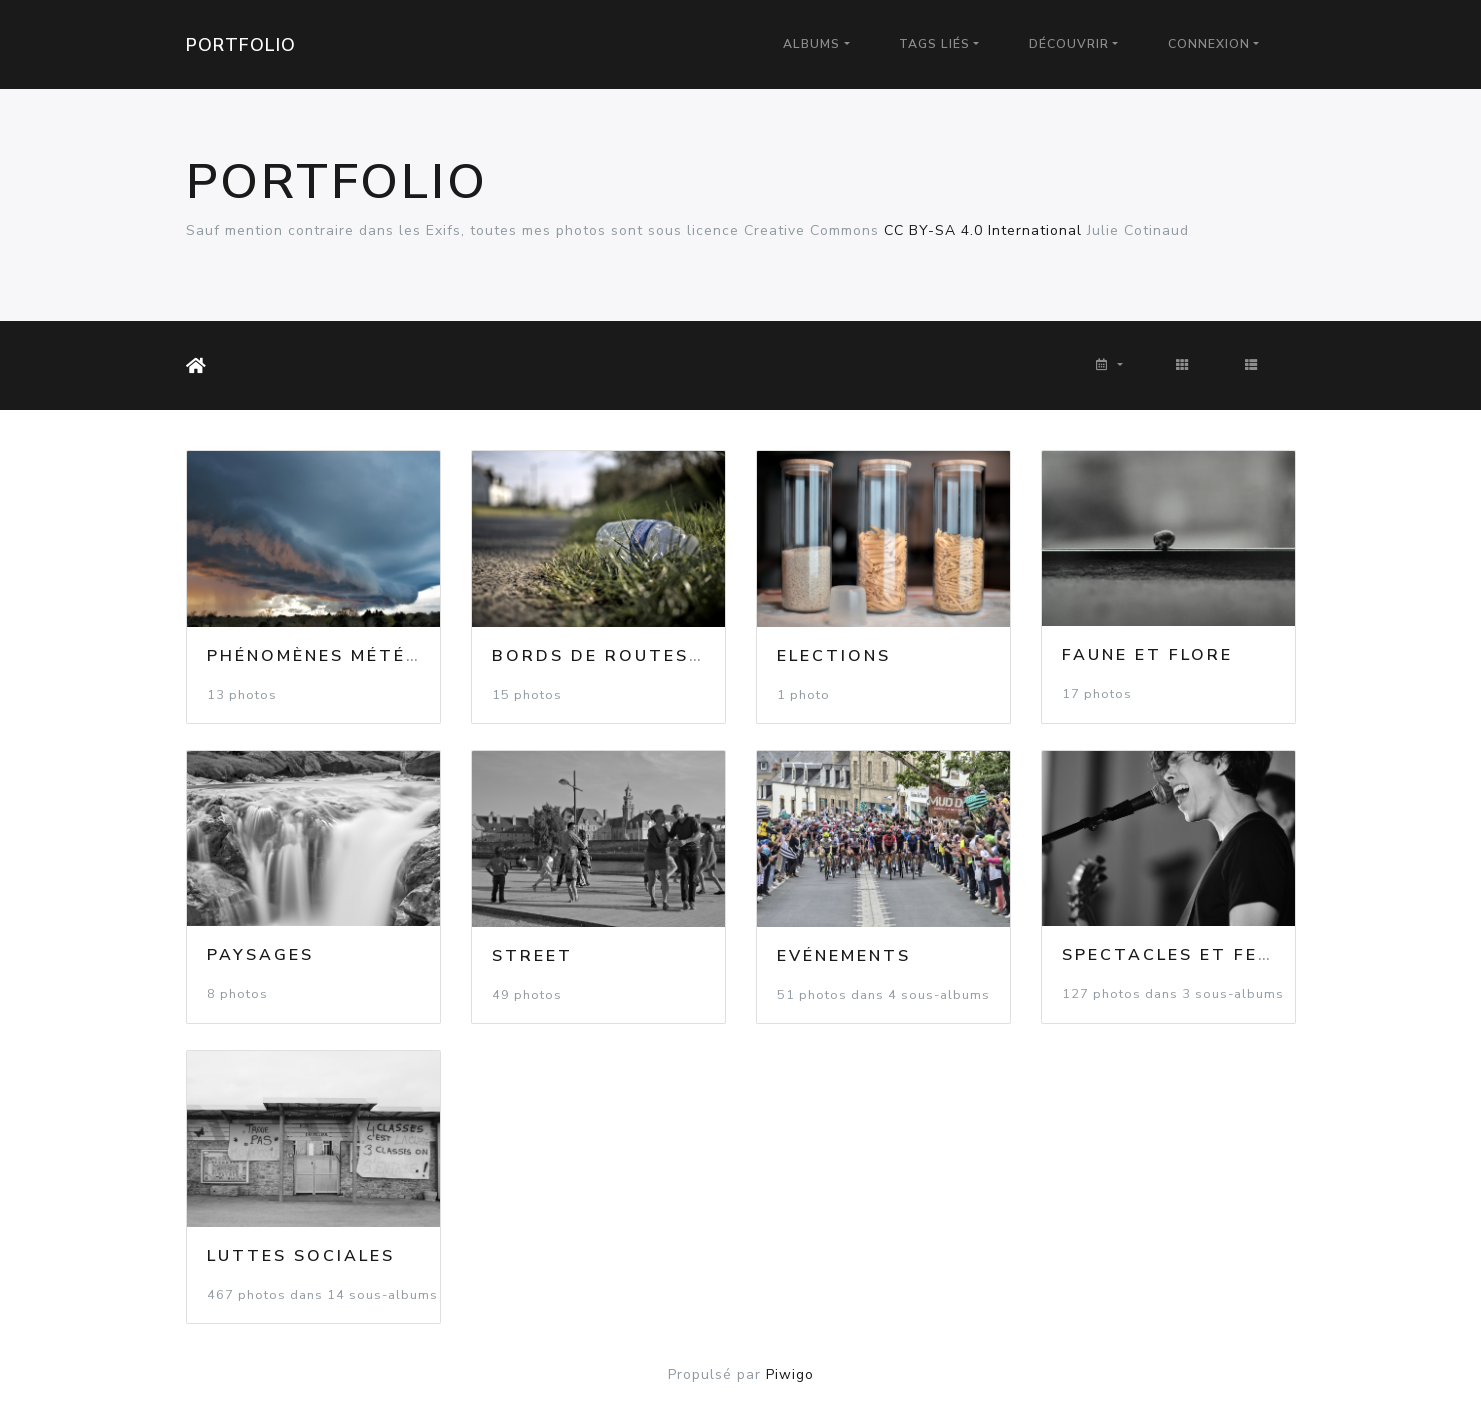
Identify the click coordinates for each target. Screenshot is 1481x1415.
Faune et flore (1147, 655)
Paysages (260, 955)
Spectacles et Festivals (1203, 955)
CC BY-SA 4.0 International (983, 230)
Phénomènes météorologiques (381, 656)
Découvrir (1069, 44)
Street (532, 956)
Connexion (1209, 44)
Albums (811, 44)
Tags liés (934, 44)
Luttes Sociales (301, 1256)
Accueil (200, 366)
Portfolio (241, 45)
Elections (834, 656)
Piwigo (790, 1374)
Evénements (844, 956)
